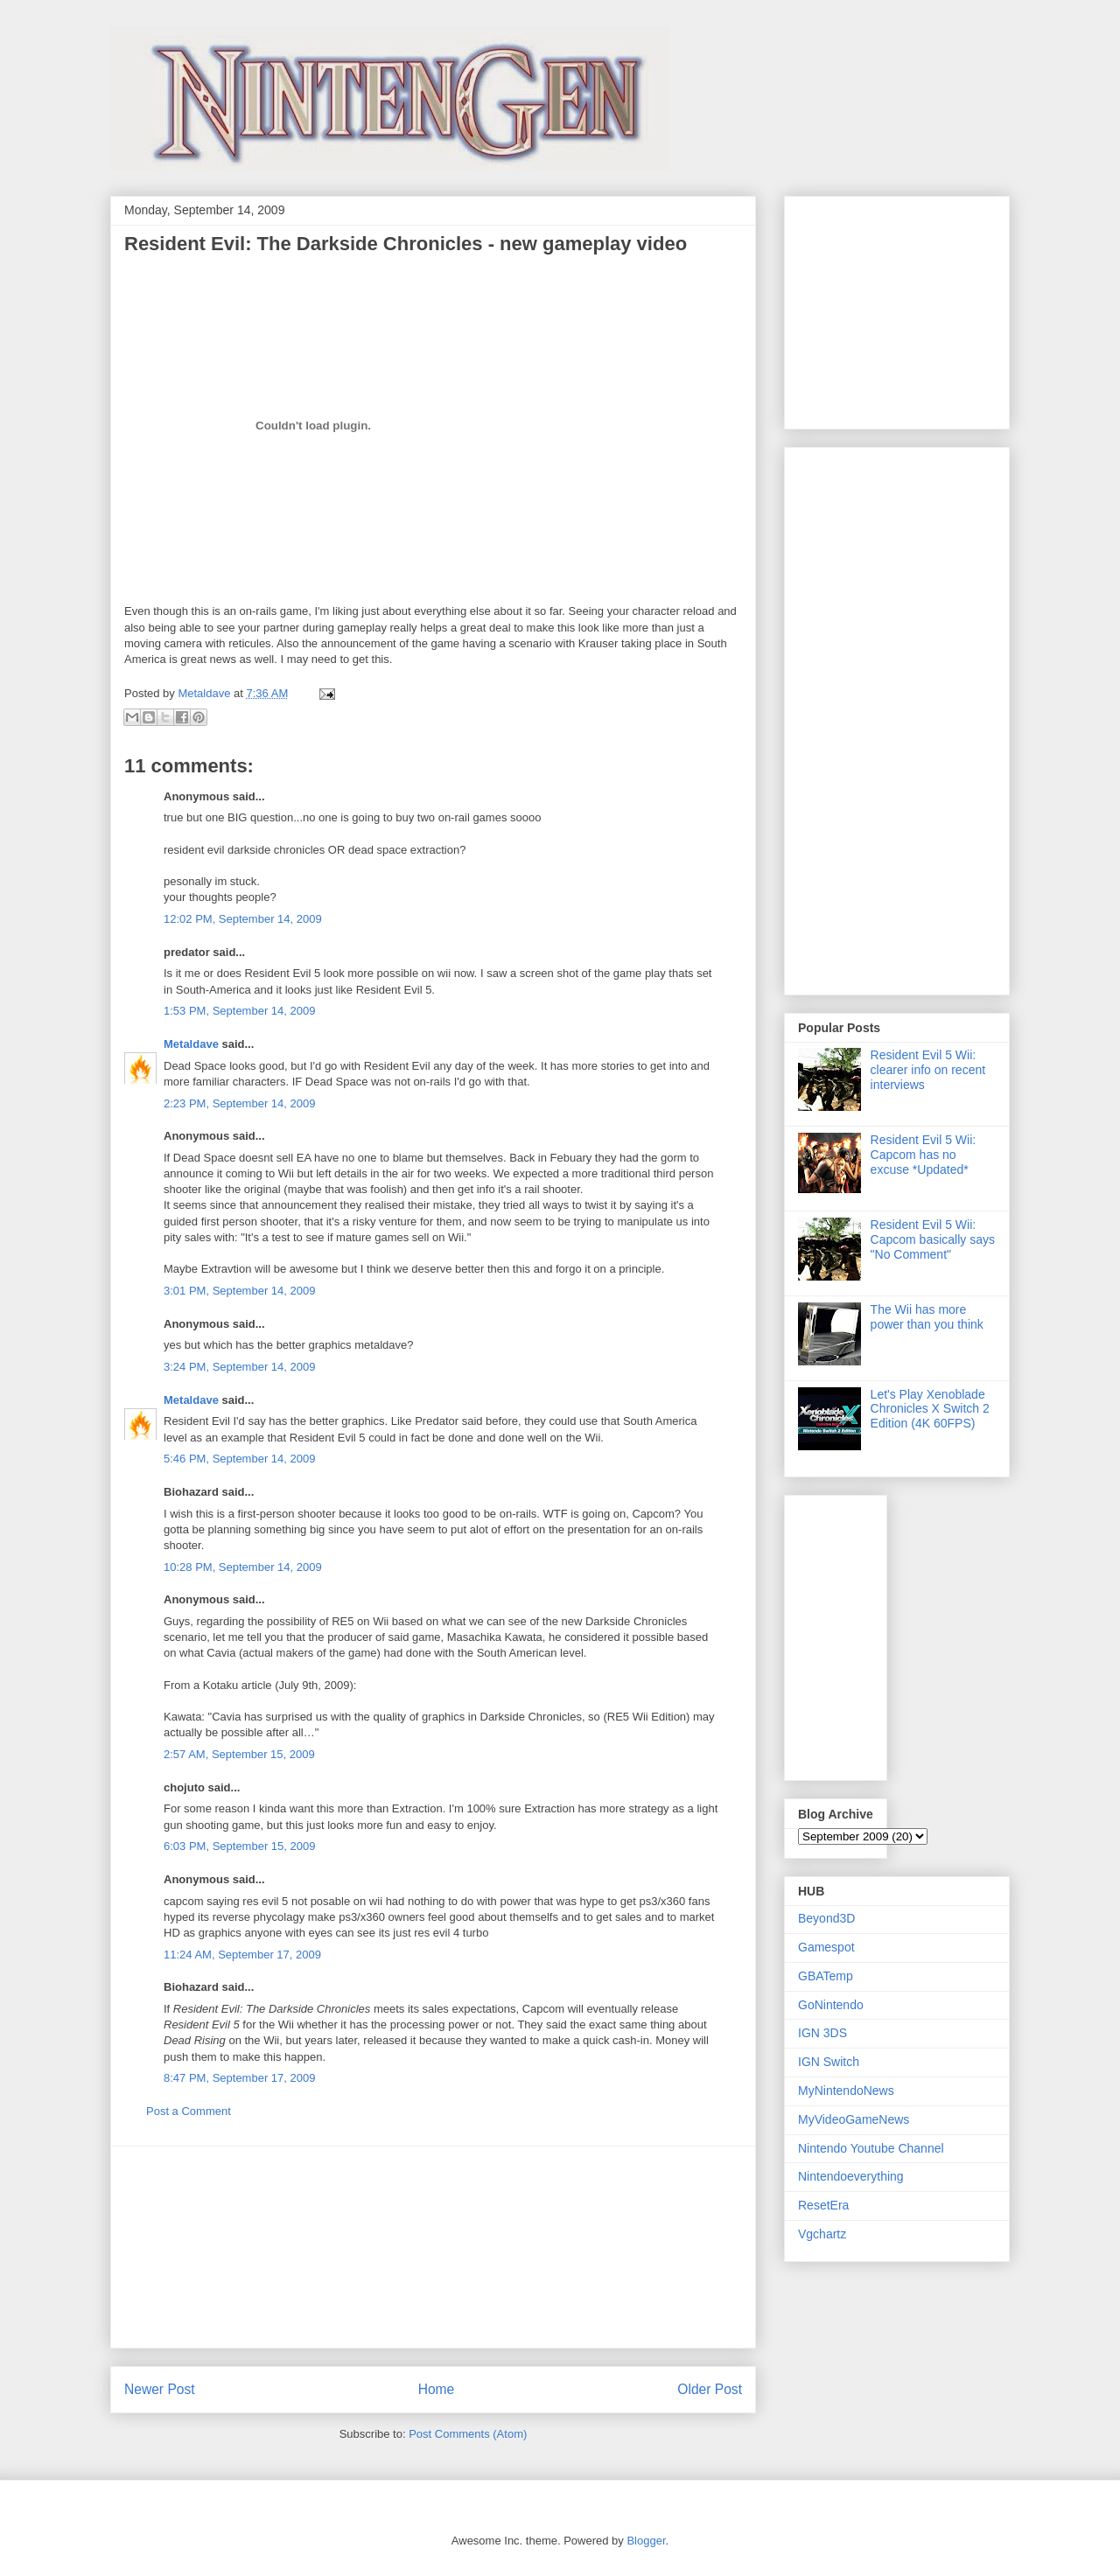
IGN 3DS (822, 2033)
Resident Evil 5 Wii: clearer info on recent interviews (928, 1070)
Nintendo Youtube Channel (871, 2148)
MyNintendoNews (846, 2091)
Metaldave (191, 1044)
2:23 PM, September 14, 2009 (239, 1103)
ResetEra (823, 2205)
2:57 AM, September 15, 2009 (239, 1754)
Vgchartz (822, 2234)
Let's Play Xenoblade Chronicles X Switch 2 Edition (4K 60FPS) (930, 1409)
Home (436, 2389)
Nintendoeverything (851, 2176)
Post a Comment (188, 2111)
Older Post (709, 2389)
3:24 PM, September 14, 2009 (239, 1366)
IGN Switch (828, 2062)
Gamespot (826, 1947)
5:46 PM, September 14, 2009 (239, 1458)
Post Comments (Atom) (468, 2433)
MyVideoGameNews (853, 2119)
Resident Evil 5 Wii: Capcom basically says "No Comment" (933, 1239)
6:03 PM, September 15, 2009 (239, 1846)
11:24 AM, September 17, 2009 (242, 1954)
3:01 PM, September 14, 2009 (239, 1290)
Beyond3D (826, 1918)
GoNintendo (831, 2005)
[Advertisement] (433, 2247)
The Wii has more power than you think (927, 1316)
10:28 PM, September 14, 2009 (243, 1567)
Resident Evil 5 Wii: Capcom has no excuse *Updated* (923, 1154)
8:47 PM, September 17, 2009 (239, 2077)
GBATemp (825, 1976)
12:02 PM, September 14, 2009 (243, 918)
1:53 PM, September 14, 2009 (239, 1010)
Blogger (645, 2540)
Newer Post (159, 2389)
